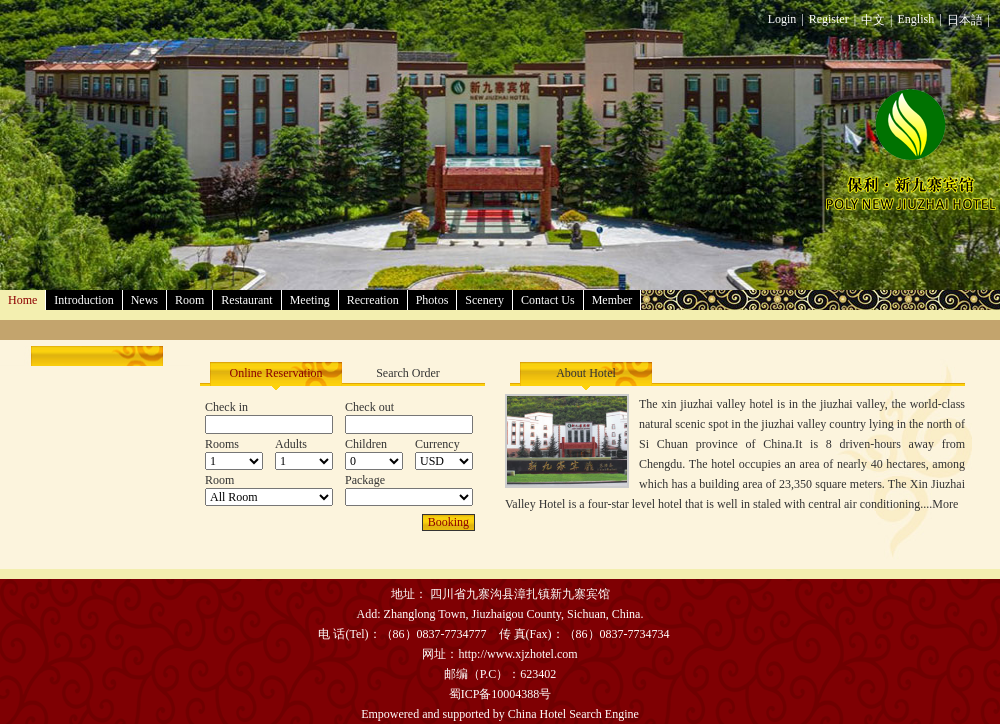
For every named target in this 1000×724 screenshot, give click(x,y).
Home (22, 300)
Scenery (484, 300)
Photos (432, 300)
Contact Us (548, 300)
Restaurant (246, 300)
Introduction (83, 300)
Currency (437, 444)
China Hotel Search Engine (573, 714)
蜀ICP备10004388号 (500, 694)
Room (189, 300)
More (945, 504)
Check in (226, 407)
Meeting (310, 300)
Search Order (408, 373)
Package (365, 480)
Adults (291, 444)
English (916, 19)
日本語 (965, 20)
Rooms (222, 444)
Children (366, 444)
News (144, 300)
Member (612, 300)
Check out (369, 407)
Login (782, 19)
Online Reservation (276, 373)
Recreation (373, 300)
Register (829, 19)
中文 (873, 20)
